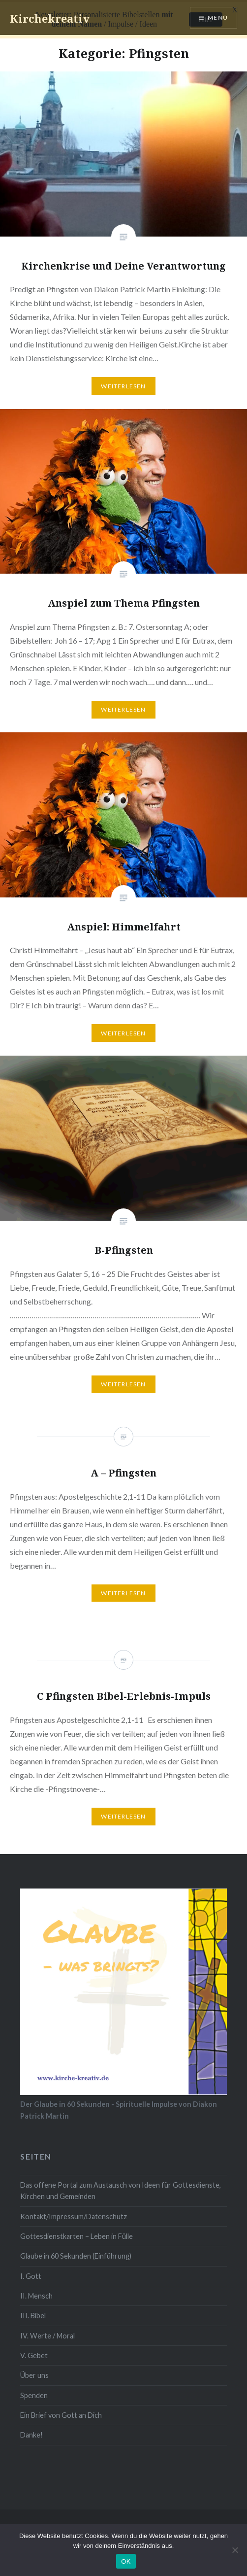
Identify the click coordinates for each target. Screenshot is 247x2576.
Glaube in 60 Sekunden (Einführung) (75, 2254)
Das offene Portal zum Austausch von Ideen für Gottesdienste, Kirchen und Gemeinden (120, 2188)
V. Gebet (34, 2353)
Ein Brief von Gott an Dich (61, 2413)
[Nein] (235, 2550)
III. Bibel (33, 2313)
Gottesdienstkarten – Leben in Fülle (76, 2234)
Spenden (34, 2393)
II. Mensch (36, 2294)
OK (125, 2561)
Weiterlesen (123, 384)
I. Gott (30, 2273)
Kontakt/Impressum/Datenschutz (73, 2214)
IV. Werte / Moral (47, 2333)
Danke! (31, 2433)
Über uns (34, 2373)
